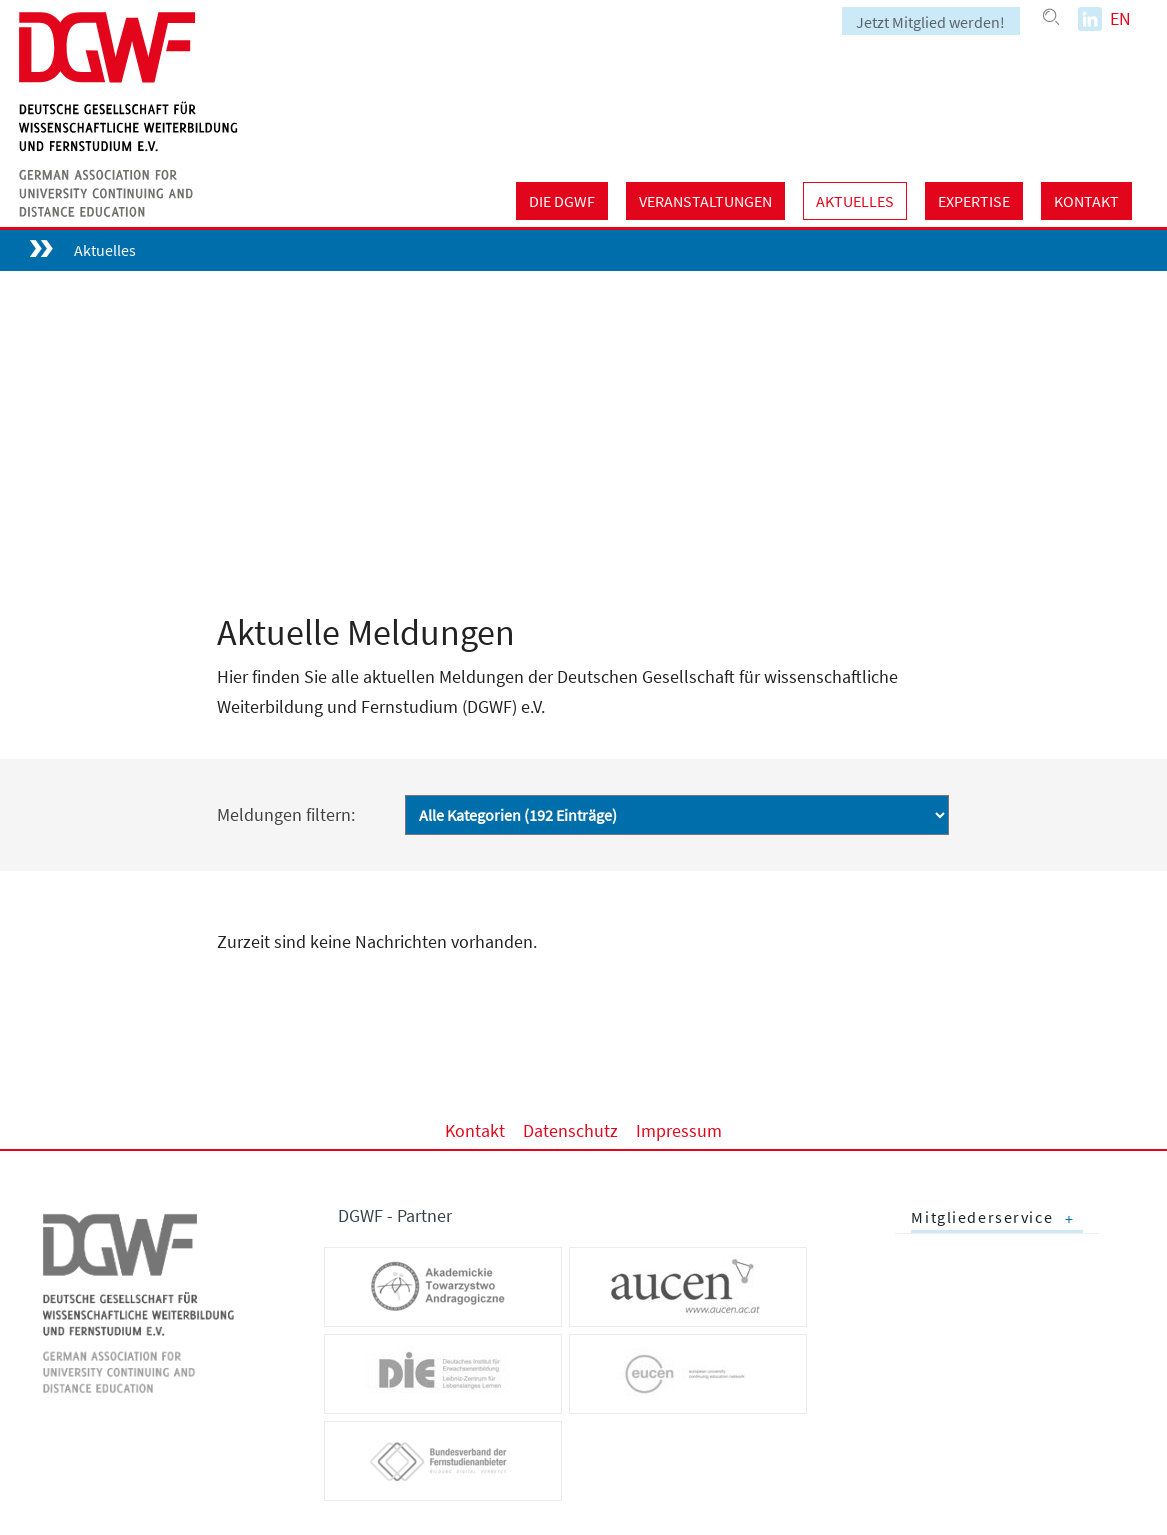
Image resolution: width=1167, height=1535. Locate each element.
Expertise (974, 201)
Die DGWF (562, 201)
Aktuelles (855, 201)
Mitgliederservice (982, 1217)
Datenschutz (570, 1129)
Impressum (679, 1129)
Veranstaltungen (705, 201)
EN (1120, 18)
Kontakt (1086, 201)
